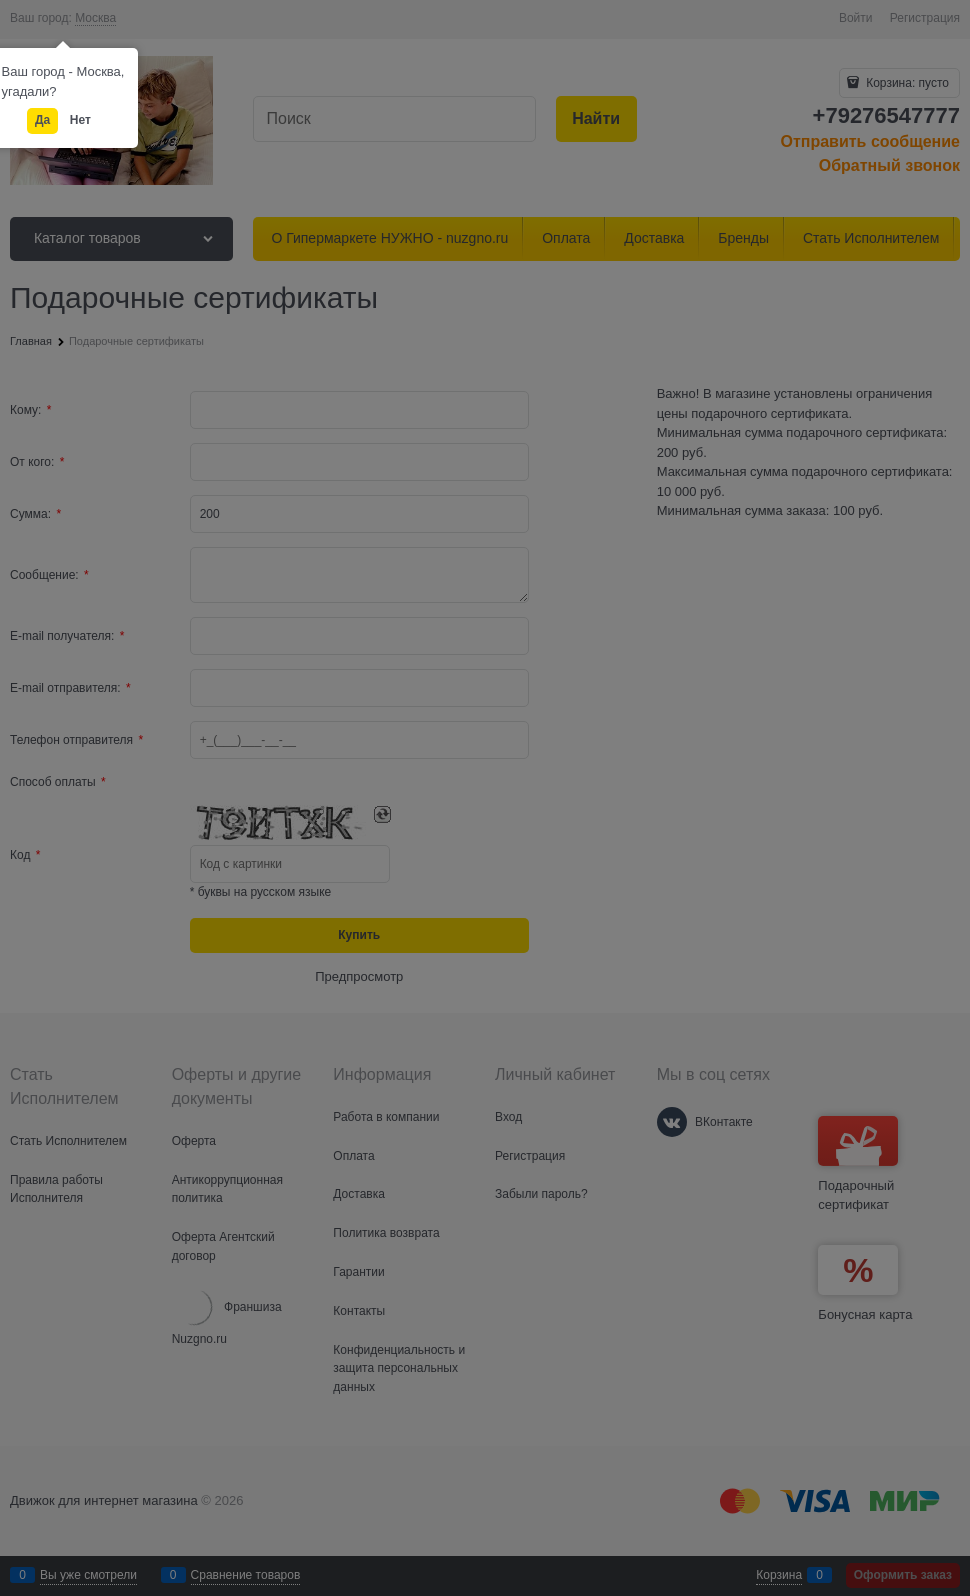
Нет (80, 120)
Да (42, 120)
